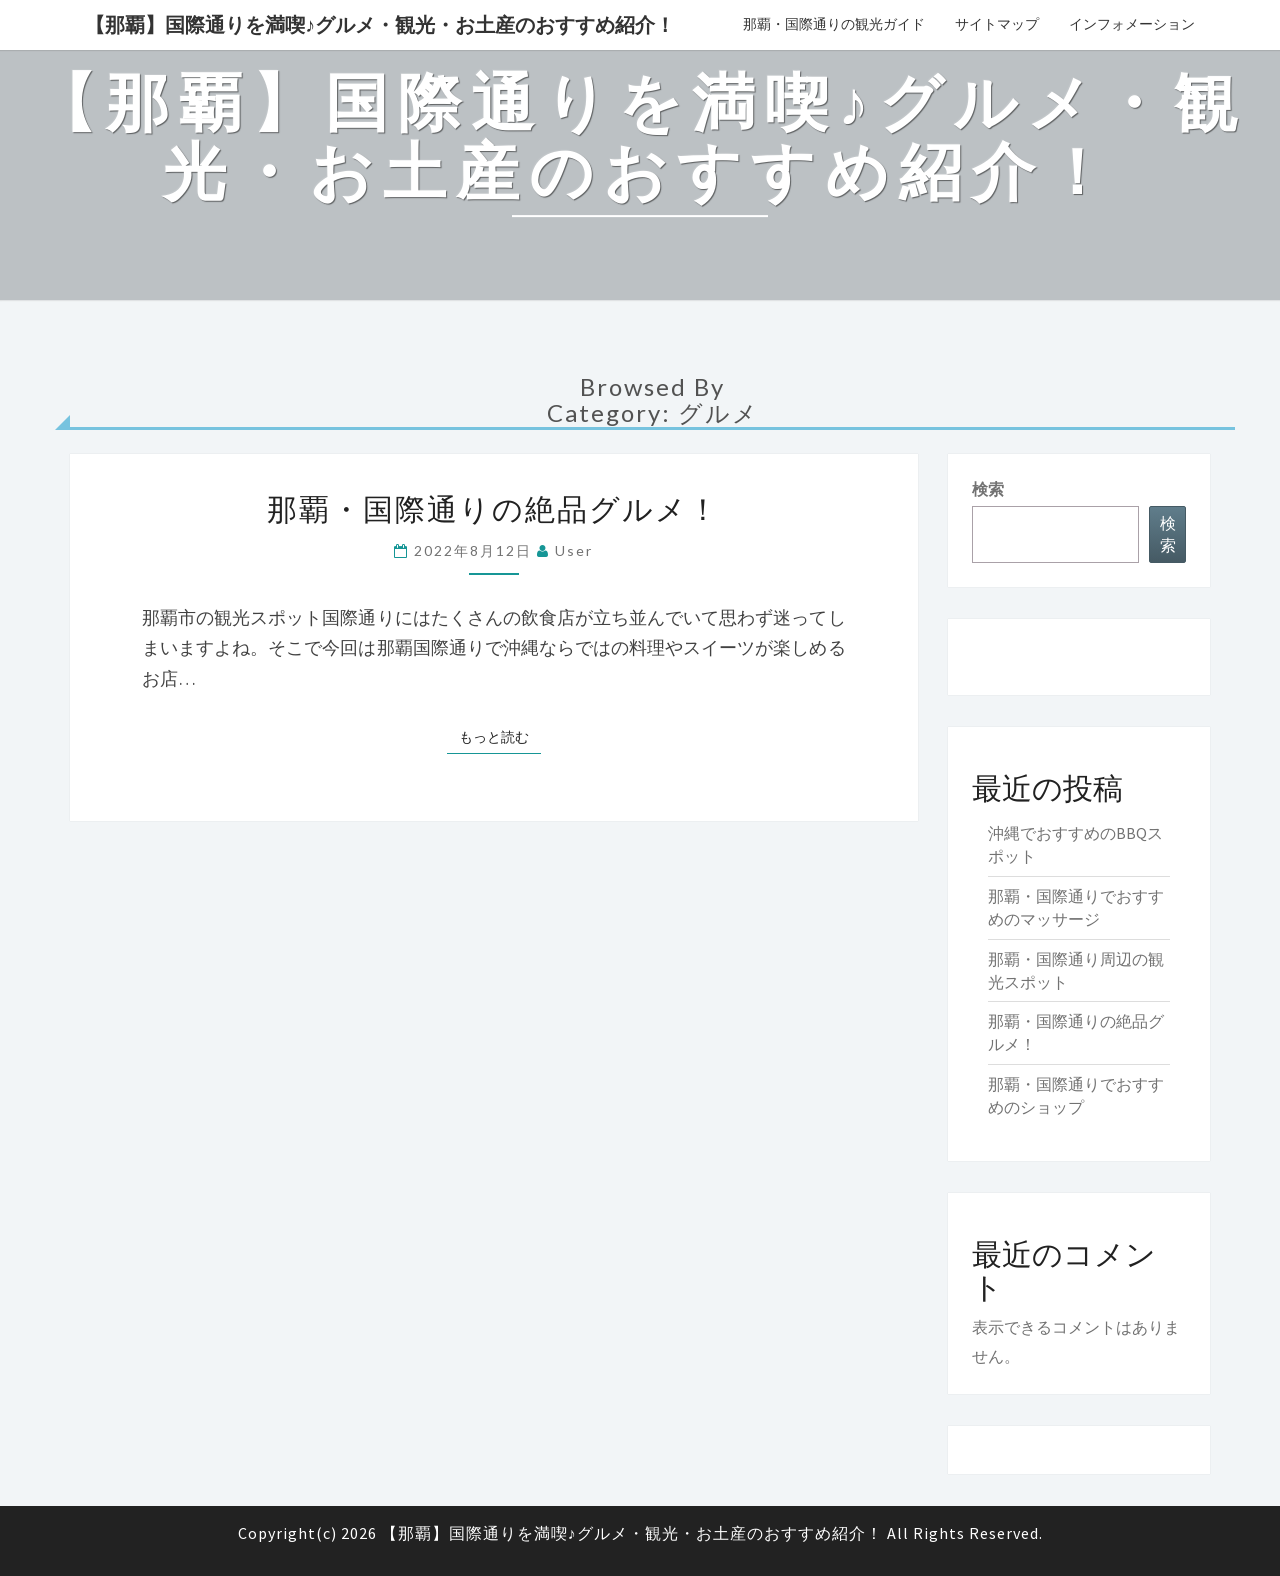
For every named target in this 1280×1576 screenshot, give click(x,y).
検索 (988, 489)
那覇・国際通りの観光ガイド (834, 24)
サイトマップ (997, 24)
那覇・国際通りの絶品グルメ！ (493, 508)
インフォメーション (1132, 24)
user (574, 550)
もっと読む (500, 736)
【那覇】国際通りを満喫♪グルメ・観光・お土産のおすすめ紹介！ (380, 24)
